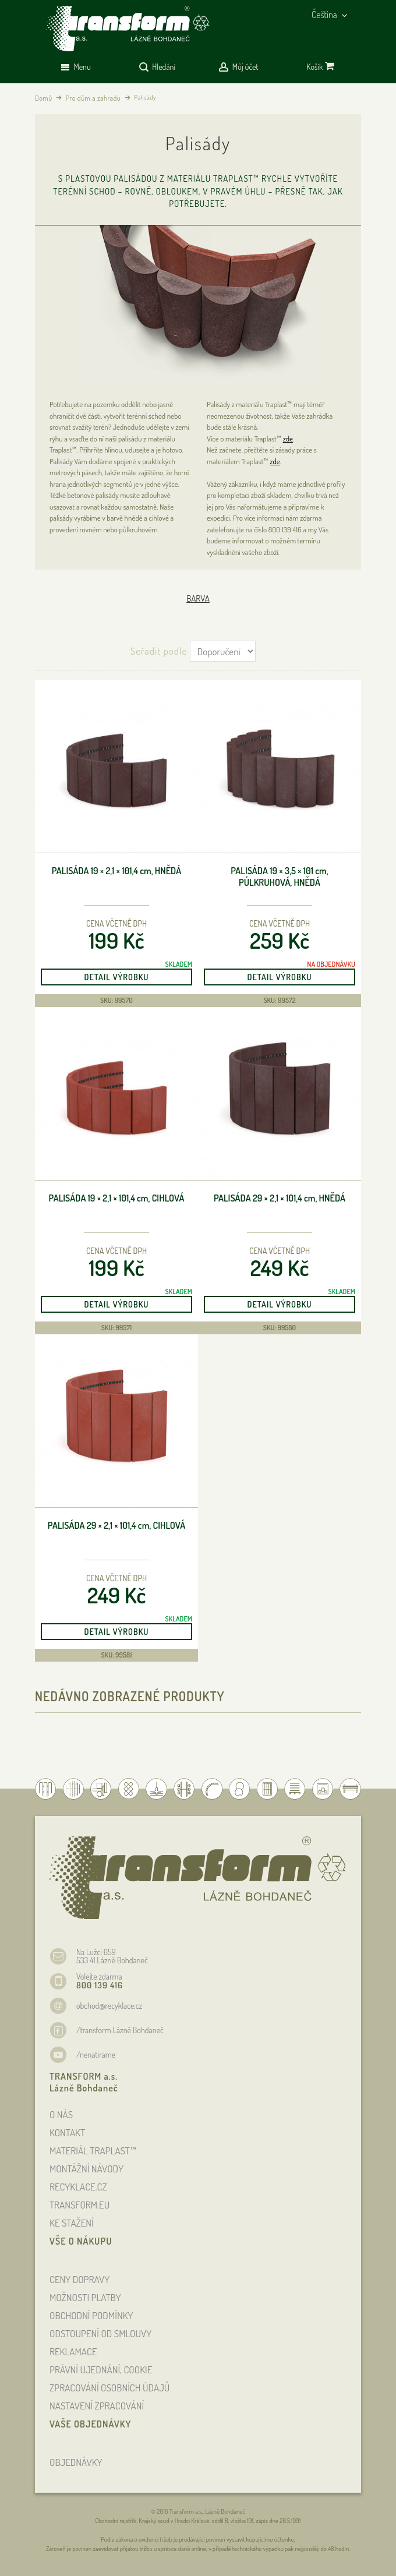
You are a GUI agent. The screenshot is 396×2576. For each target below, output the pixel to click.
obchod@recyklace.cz (109, 2005)
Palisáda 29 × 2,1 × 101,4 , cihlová (116, 1525)
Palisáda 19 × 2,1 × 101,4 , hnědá (117, 871)
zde (288, 438)
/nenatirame (95, 2054)
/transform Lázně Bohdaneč (120, 2030)
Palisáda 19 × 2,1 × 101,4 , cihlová (117, 1198)
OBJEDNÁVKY (76, 2462)
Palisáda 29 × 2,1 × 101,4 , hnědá (279, 1198)
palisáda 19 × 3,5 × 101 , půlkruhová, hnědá (279, 876)
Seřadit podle (158, 651)
